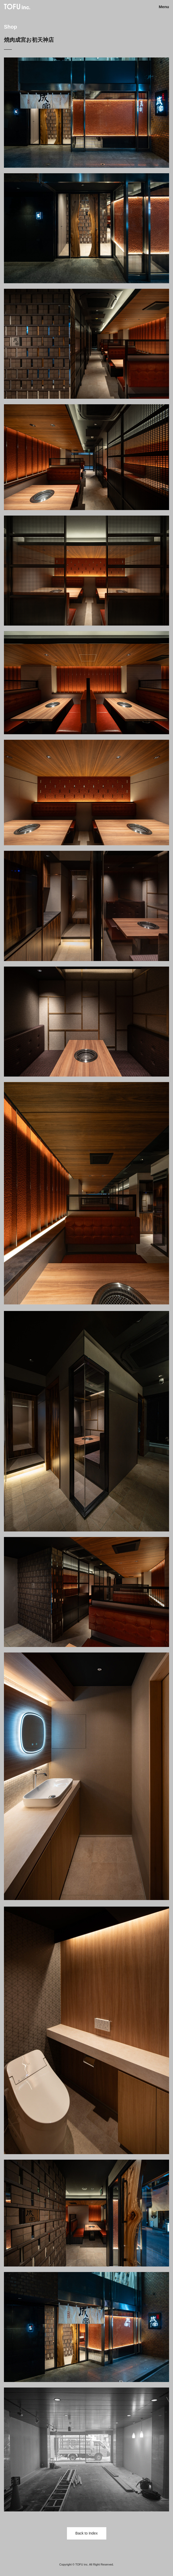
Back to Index (86, 2533)
